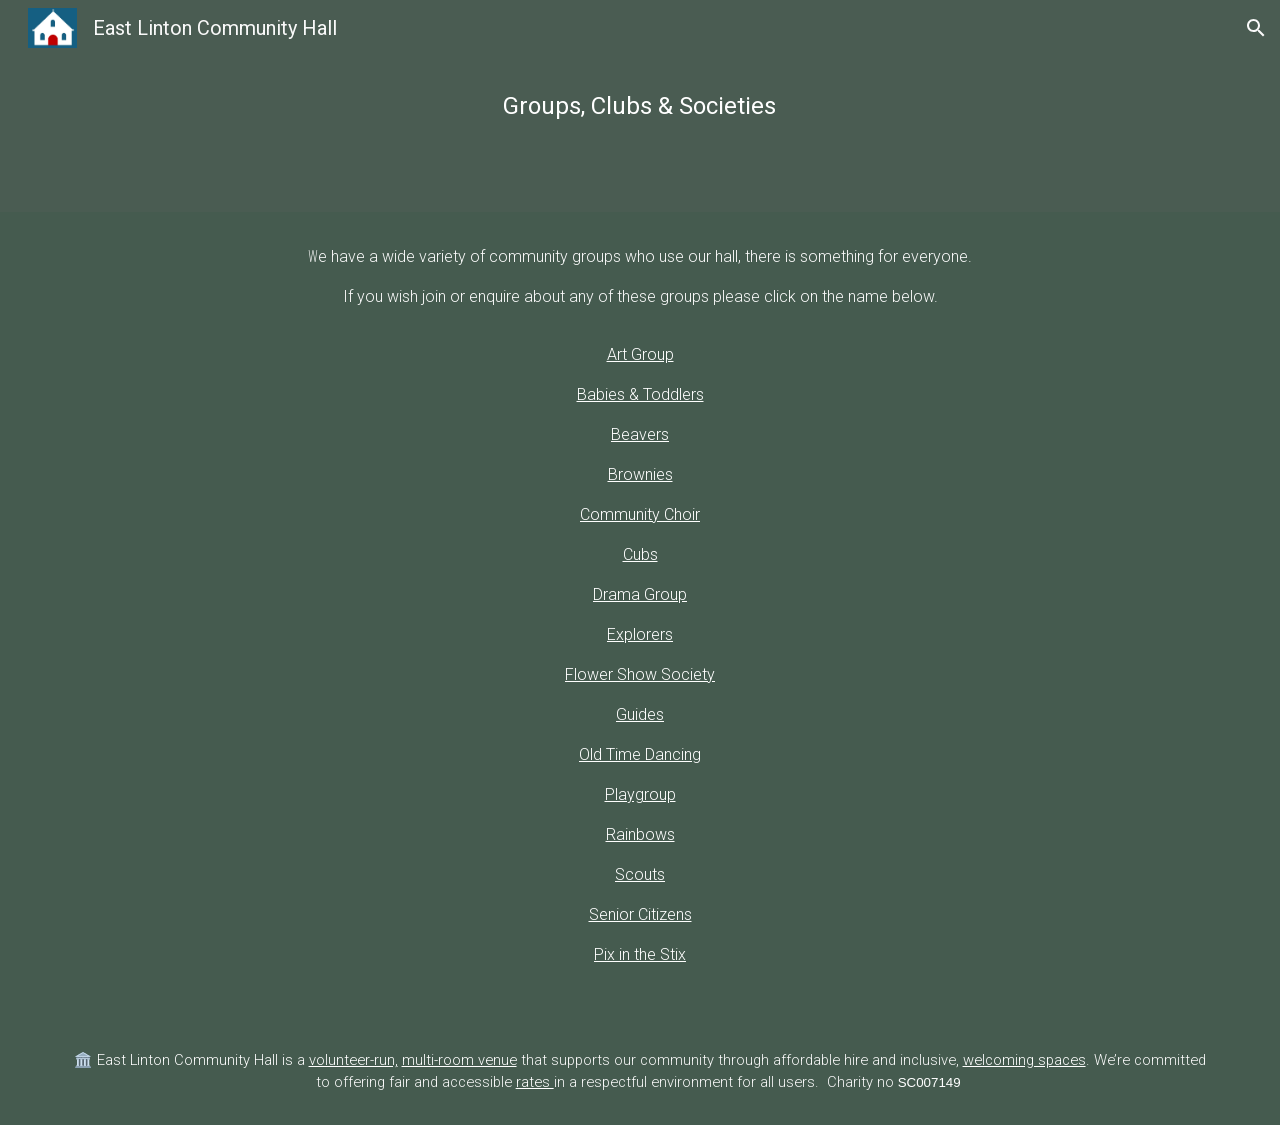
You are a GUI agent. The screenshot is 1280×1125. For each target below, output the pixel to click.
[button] (1256, 28)
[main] (640, 106)
